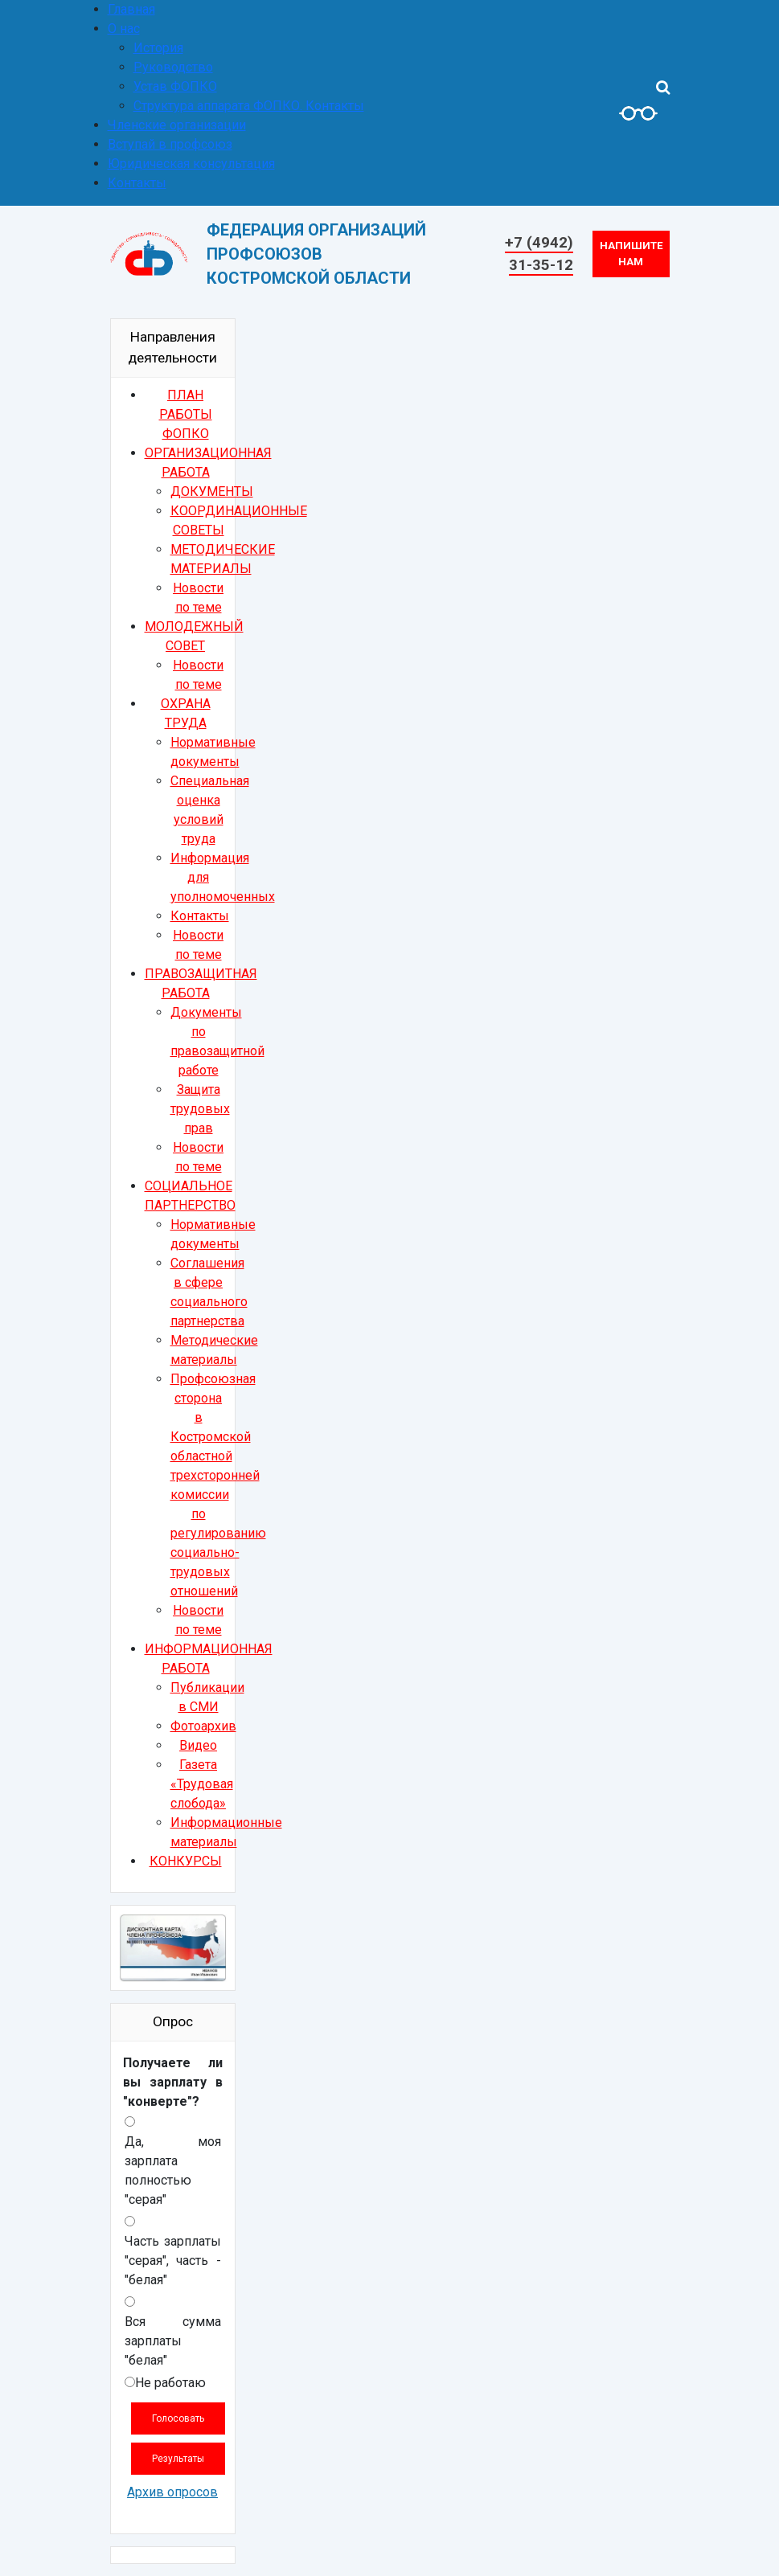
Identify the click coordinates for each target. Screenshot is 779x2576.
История (158, 47)
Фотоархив (203, 1726)
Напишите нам (631, 254)
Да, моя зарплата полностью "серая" (173, 2170)
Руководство (173, 67)
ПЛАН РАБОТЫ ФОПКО (185, 414)
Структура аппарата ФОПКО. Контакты (248, 105)
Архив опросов (172, 2492)
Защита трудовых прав (200, 1109)
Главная (131, 9)
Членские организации (177, 125)
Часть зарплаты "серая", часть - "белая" (173, 2260)
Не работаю (170, 2382)
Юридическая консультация (191, 163)
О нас (124, 28)
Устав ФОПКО (175, 86)
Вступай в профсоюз (170, 144)
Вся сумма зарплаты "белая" (173, 2341)
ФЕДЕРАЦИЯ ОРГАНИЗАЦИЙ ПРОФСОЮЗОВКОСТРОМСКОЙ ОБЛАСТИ (316, 254)
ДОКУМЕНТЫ (211, 491)
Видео (198, 1745)
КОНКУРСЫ (186, 1861)
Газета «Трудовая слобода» (201, 1784)
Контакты (137, 182)
